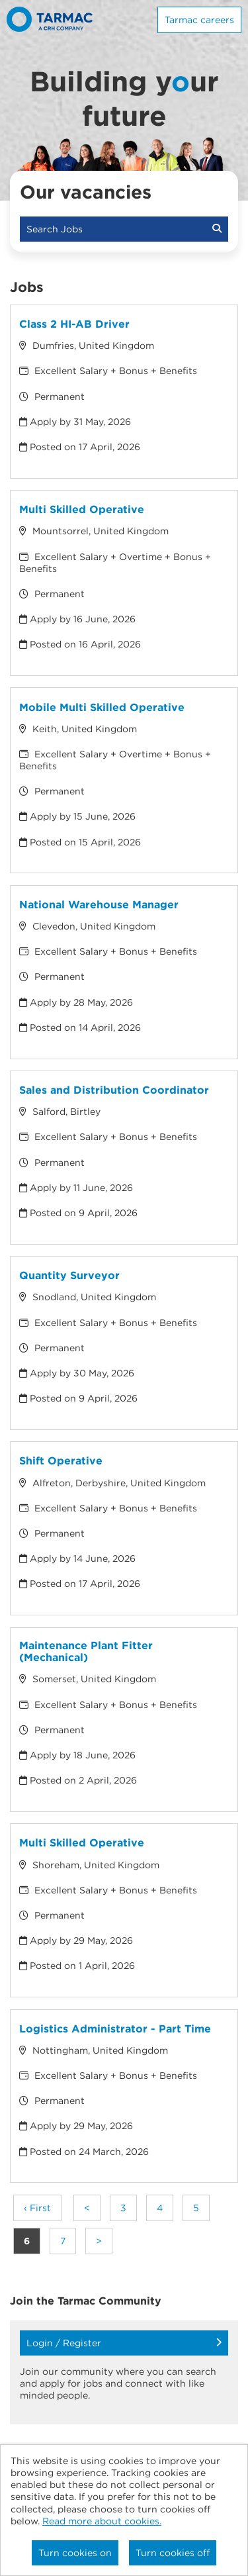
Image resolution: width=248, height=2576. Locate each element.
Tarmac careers (199, 20)
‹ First (37, 2208)
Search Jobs (124, 229)
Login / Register (124, 2343)
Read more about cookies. (101, 2521)
